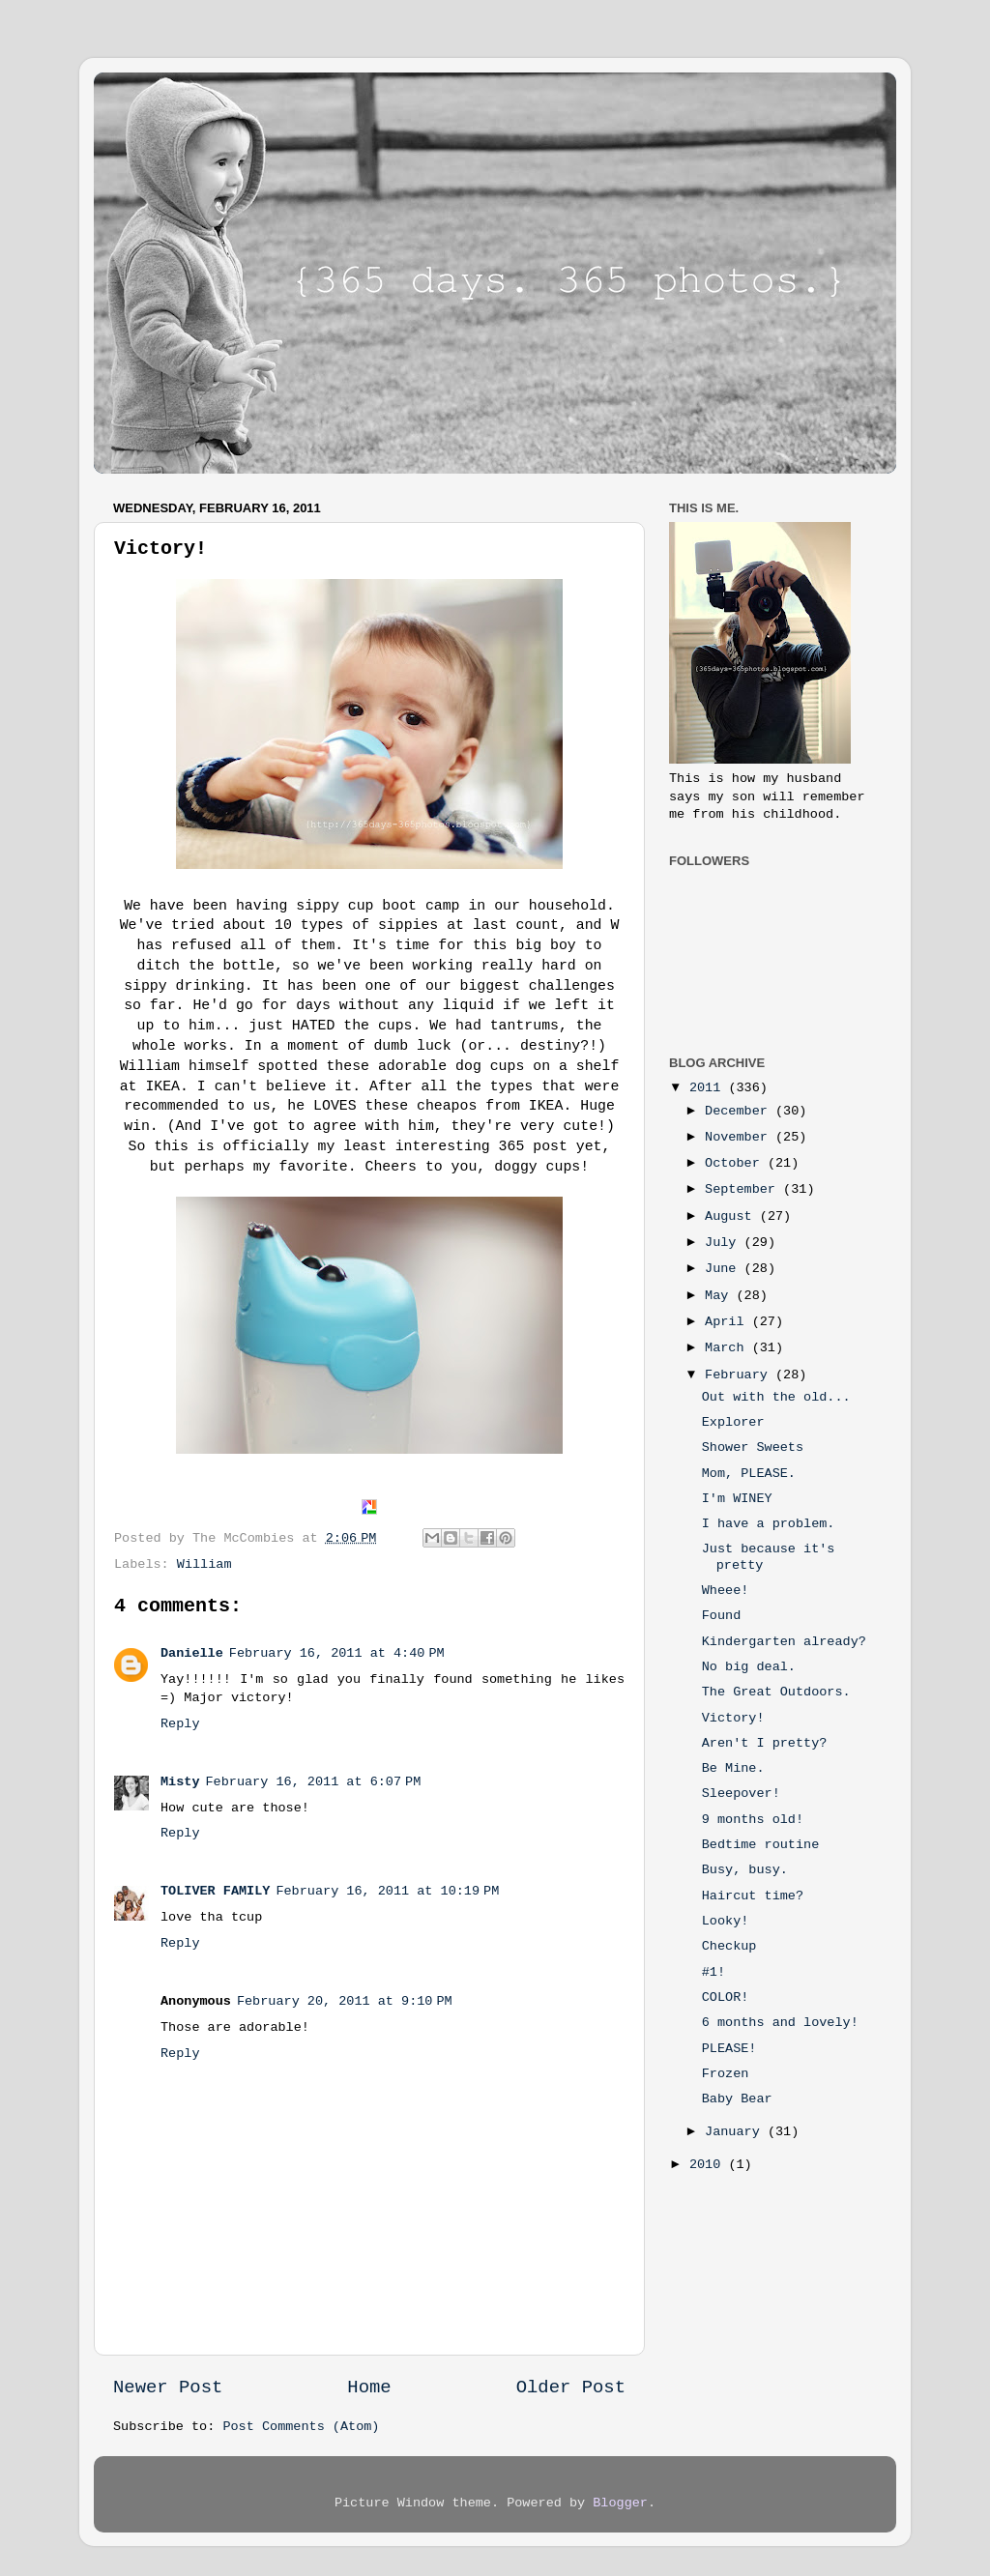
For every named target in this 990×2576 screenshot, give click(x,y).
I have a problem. (768, 1524)
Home (369, 2387)
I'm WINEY (737, 1498)
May (720, 1295)
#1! (713, 1972)
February (740, 1375)
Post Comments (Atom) (300, 2426)
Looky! (725, 1921)
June (724, 1268)
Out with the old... (776, 1397)
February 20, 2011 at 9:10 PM (344, 2001)
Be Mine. (733, 1768)
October (736, 1163)
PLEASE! (729, 2048)
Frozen (725, 2074)
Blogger (620, 2503)
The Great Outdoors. (776, 1692)
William (204, 1564)
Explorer (733, 1422)
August (732, 1216)
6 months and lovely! (780, 2022)
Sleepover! (741, 1793)
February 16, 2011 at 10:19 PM (387, 1891)
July (724, 1242)
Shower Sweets (752, 1447)
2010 (709, 2164)
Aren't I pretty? (765, 1743)
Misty (180, 1782)
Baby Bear (737, 2099)
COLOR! (725, 1997)
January (736, 2132)
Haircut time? (752, 1896)
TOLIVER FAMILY (215, 1891)
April (728, 1322)
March (728, 1348)
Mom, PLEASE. (749, 1473)
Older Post (571, 2387)
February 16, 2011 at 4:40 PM (337, 1653)
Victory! (733, 1718)
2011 (709, 1088)
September (744, 1189)
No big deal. (749, 1667)
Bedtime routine (761, 1845)
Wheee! (725, 1590)
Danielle (191, 1653)
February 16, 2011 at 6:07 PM (314, 1782)
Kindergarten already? (784, 1642)
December (740, 1111)
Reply (180, 1724)
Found (722, 1615)
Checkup (729, 1946)
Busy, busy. (745, 1870)
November (740, 1137)
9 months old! (752, 1819)
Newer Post (167, 2387)
